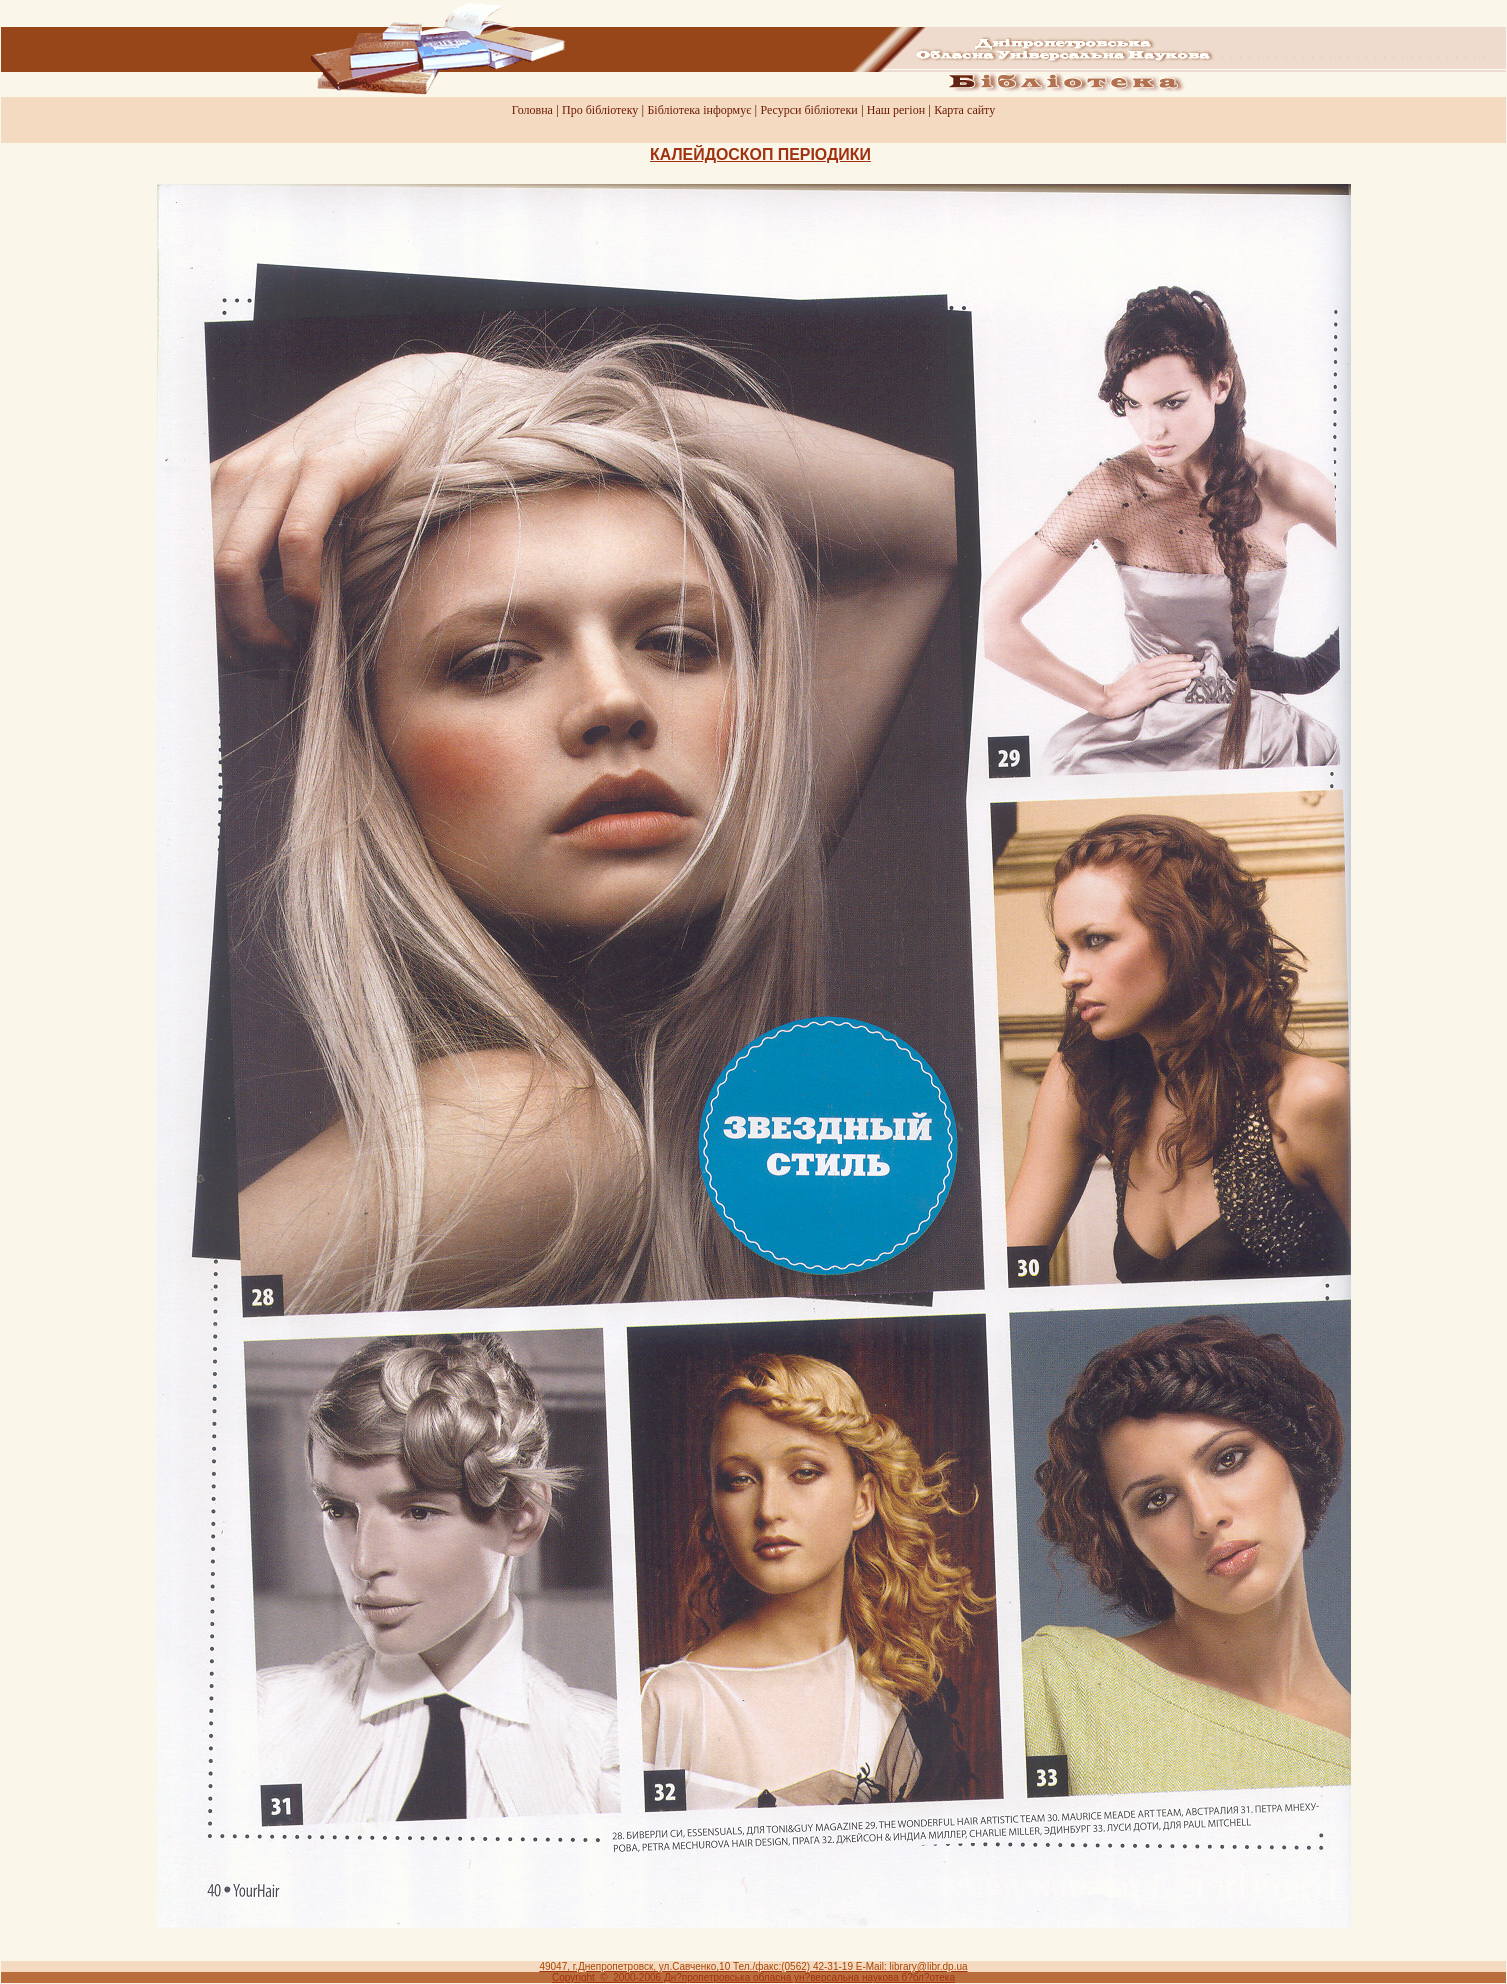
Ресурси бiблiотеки (808, 110)
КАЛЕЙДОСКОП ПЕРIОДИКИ (760, 154)
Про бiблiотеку (600, 110)
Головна (532, 110)
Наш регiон (896, 110)
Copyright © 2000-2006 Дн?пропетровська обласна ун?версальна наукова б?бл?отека (753, 1977)
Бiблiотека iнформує (699, 110)
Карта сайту (964, 110)
